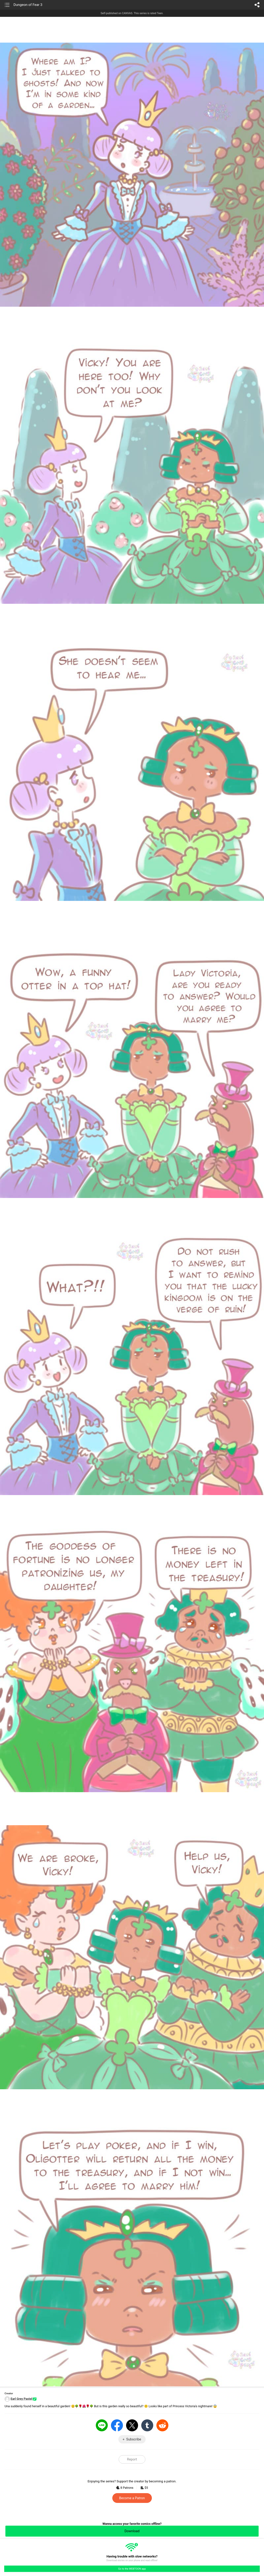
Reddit (162, 2425)
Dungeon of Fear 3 (27, 5)
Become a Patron (132, 2498)
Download (131, 2531)
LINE (102, 2425)
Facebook (117, 2425)
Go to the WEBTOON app (132, 2568)
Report (132, 2459)
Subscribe (133, 2439)
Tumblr (147, 2425)
